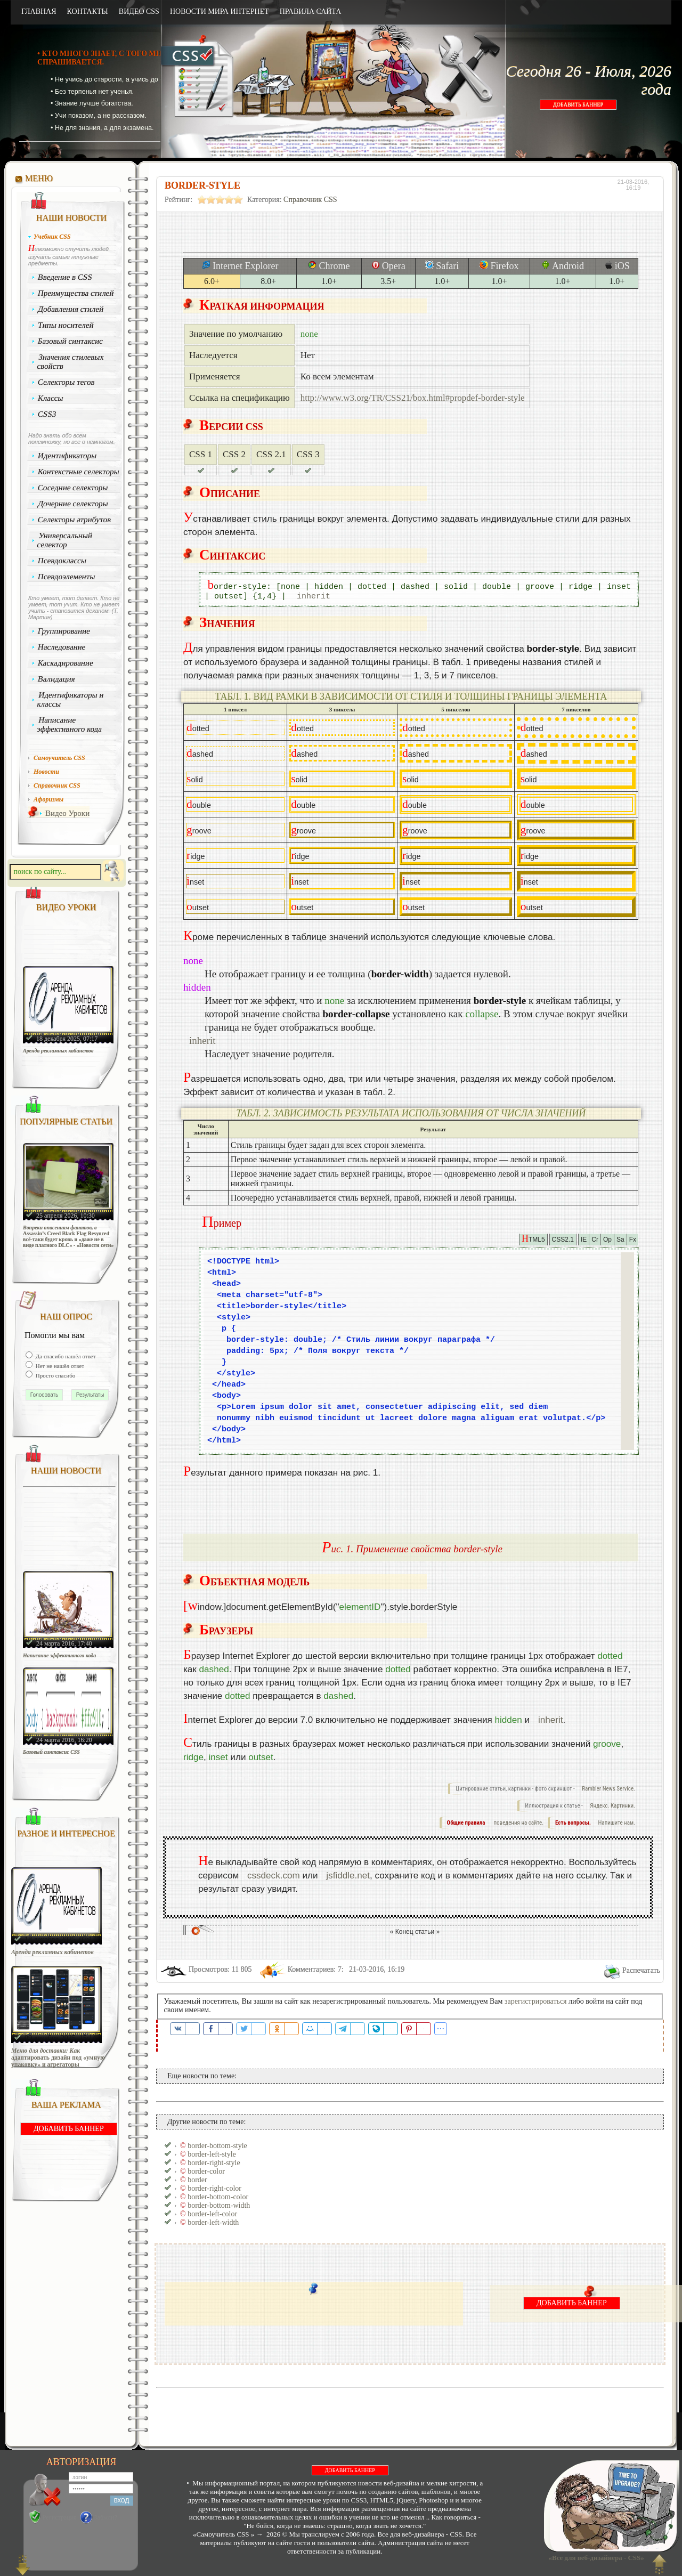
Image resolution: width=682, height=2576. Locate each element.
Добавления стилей (70, 309)
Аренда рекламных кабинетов (58, 1051)
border (197, 2180)
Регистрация (60, 2517)
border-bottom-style (217, 2146)
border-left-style (212, 2154)
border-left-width (213, 2222)
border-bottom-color (218, 2197)
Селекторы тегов (66, 382)
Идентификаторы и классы (70, 699)
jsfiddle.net (348, 1875)
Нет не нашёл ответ (59, 1366)
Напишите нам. (616, 1822)
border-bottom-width (219, 2205)
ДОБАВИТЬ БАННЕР (578, 105)
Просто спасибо (54, 1375)
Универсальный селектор (64, 540)
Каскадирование (65, 663)
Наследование (61, 647)
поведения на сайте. (517, 1822)
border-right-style (214, 2163)
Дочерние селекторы (73, 503)
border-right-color (214, 2188)
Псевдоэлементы (66, 576)
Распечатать (641, 1970)
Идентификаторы (67, 455)
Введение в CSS (65, 277)
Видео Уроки (67, 813)
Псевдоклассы (62, 560)
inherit (313, 596)
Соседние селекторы (73, 487)
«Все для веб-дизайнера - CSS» (594, 2558)
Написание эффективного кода (69, 724)
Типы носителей (65, 325)
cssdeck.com (273, 1875)
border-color (206, 2171)
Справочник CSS (310, 200)
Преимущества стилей (76, 293)
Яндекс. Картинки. (612, 1805)
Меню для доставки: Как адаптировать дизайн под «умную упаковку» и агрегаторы (58, 2057)
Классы (50, 398)
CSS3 (47, 414)
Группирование (64, 631)
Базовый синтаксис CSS (51, 1752)
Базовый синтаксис (70, 341)
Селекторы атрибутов (74, 519)
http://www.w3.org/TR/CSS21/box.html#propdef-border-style (413, 398)
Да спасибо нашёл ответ (65, 1356)
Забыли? (105, 2517)
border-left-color (212, 2214)
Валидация (56, 679)
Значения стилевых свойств (70, 361)
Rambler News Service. (608, 1788)
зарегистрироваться (536, 2001)
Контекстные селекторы (78, 471)
